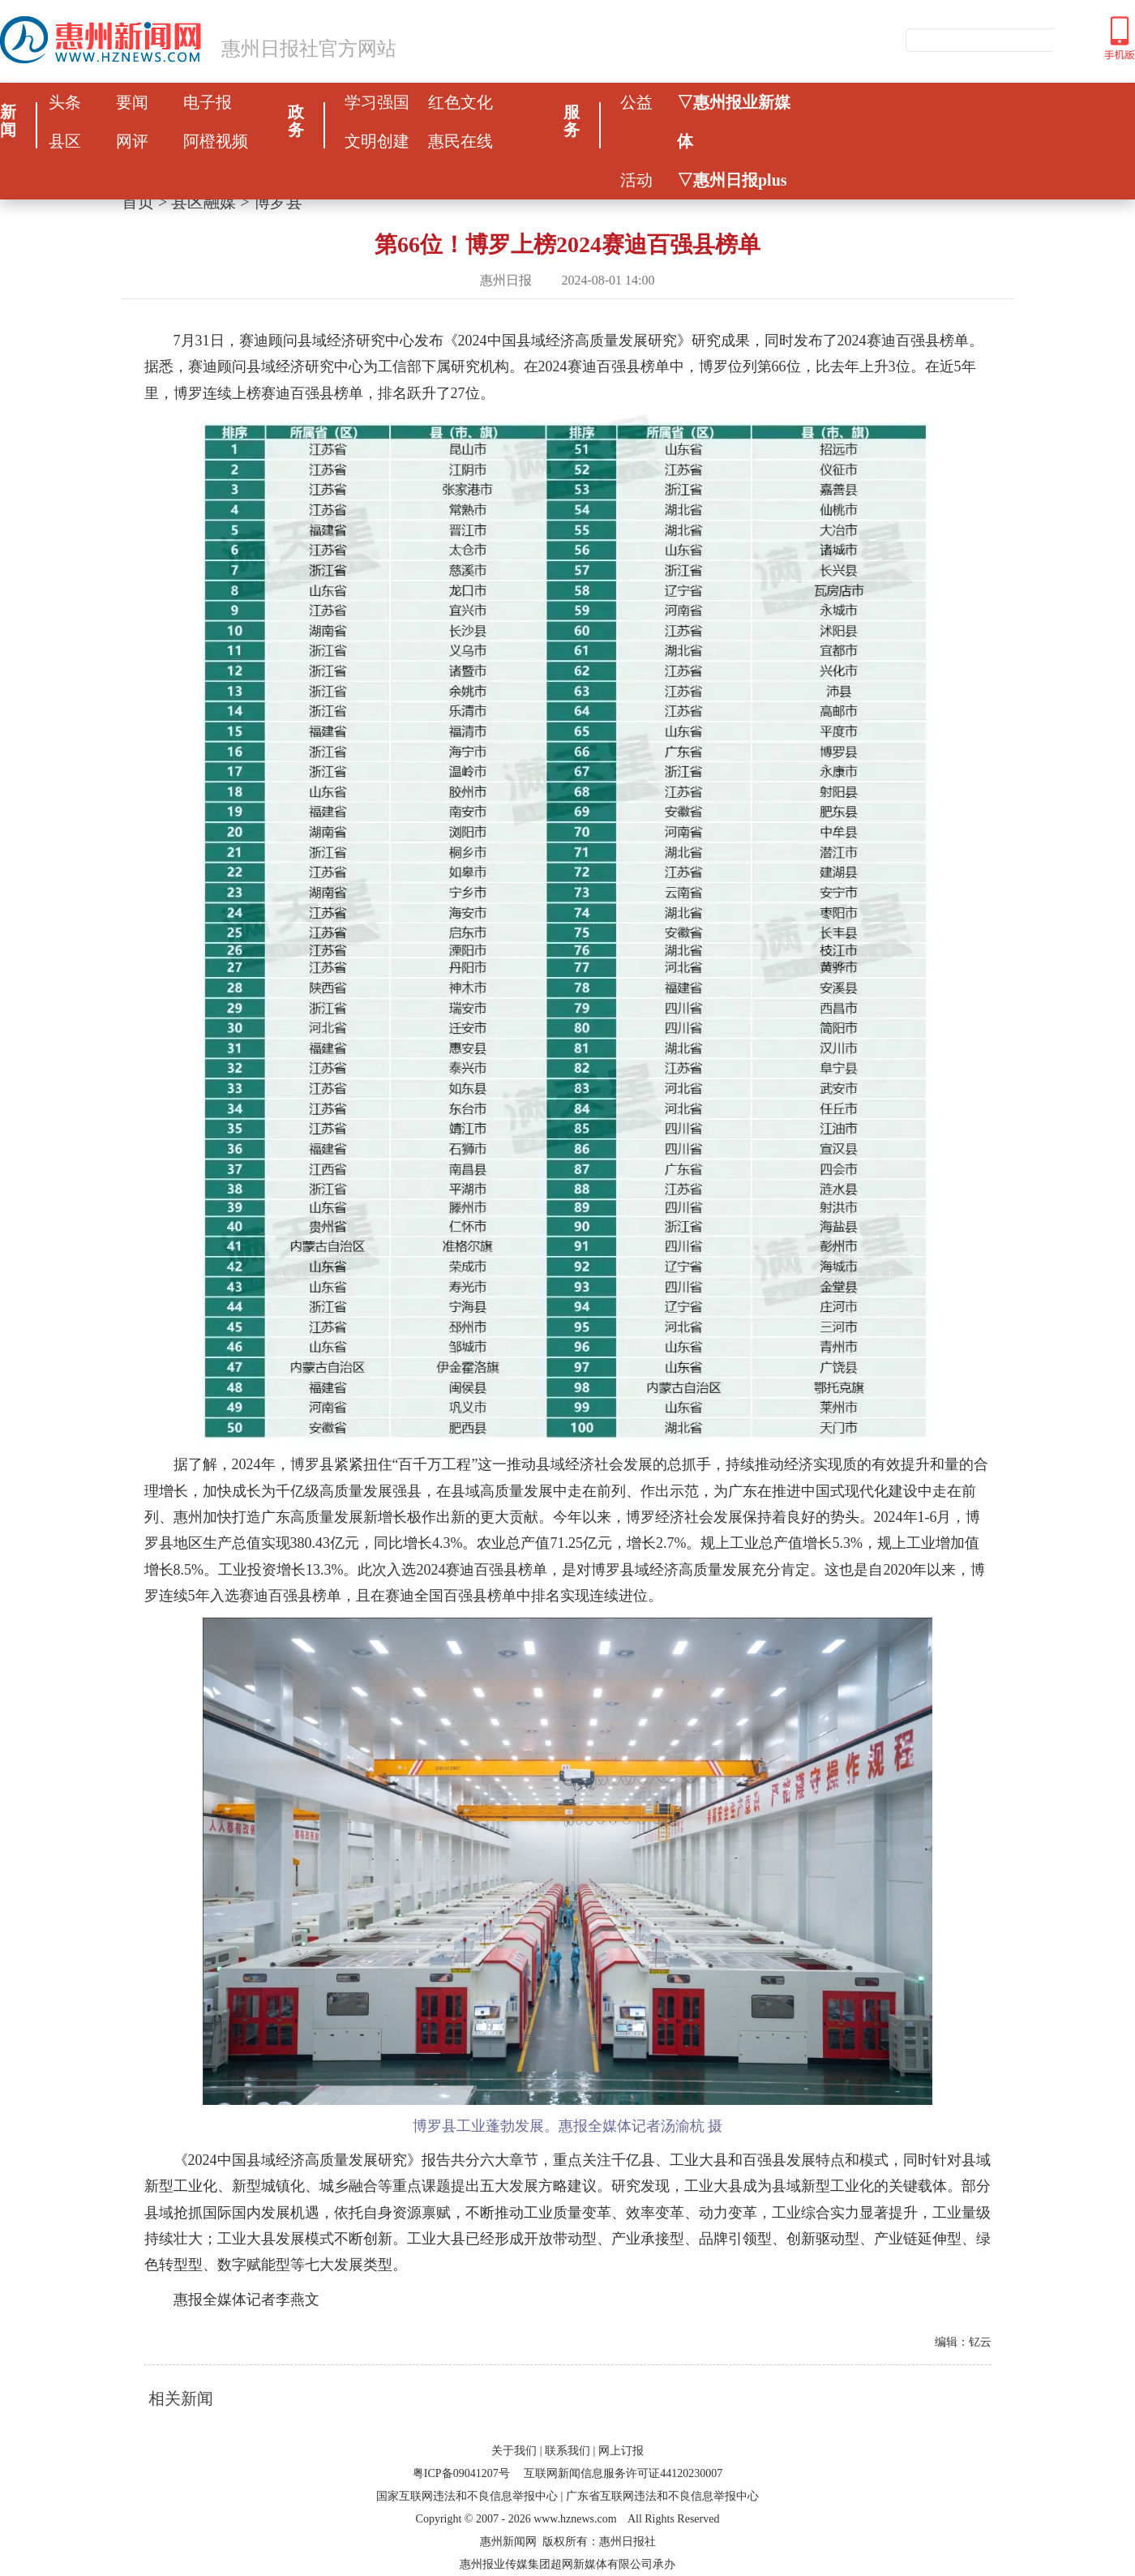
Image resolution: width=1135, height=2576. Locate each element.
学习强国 (377, 102)
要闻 (132, 102)
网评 (132, 141)
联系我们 (567, 2451)
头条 (65, 102)
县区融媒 (203, 202)
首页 (138, 202)
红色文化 (460, 102)
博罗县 (278, 202)
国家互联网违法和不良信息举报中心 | (469, 2496)
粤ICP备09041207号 (461, 2473)
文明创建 (377, 141)
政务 (296, 121)
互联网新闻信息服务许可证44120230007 (623, 2473)
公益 (636, 102)
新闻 (8, 121)
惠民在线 (460, 141)
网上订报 (621, 2451)
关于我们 (514, 2451)
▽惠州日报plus (732, 180)
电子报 (207, 102)
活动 (636, 180)
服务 (571, 121)
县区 (65, 141)
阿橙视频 (215, 141)
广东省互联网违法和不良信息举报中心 (662, 2496)
